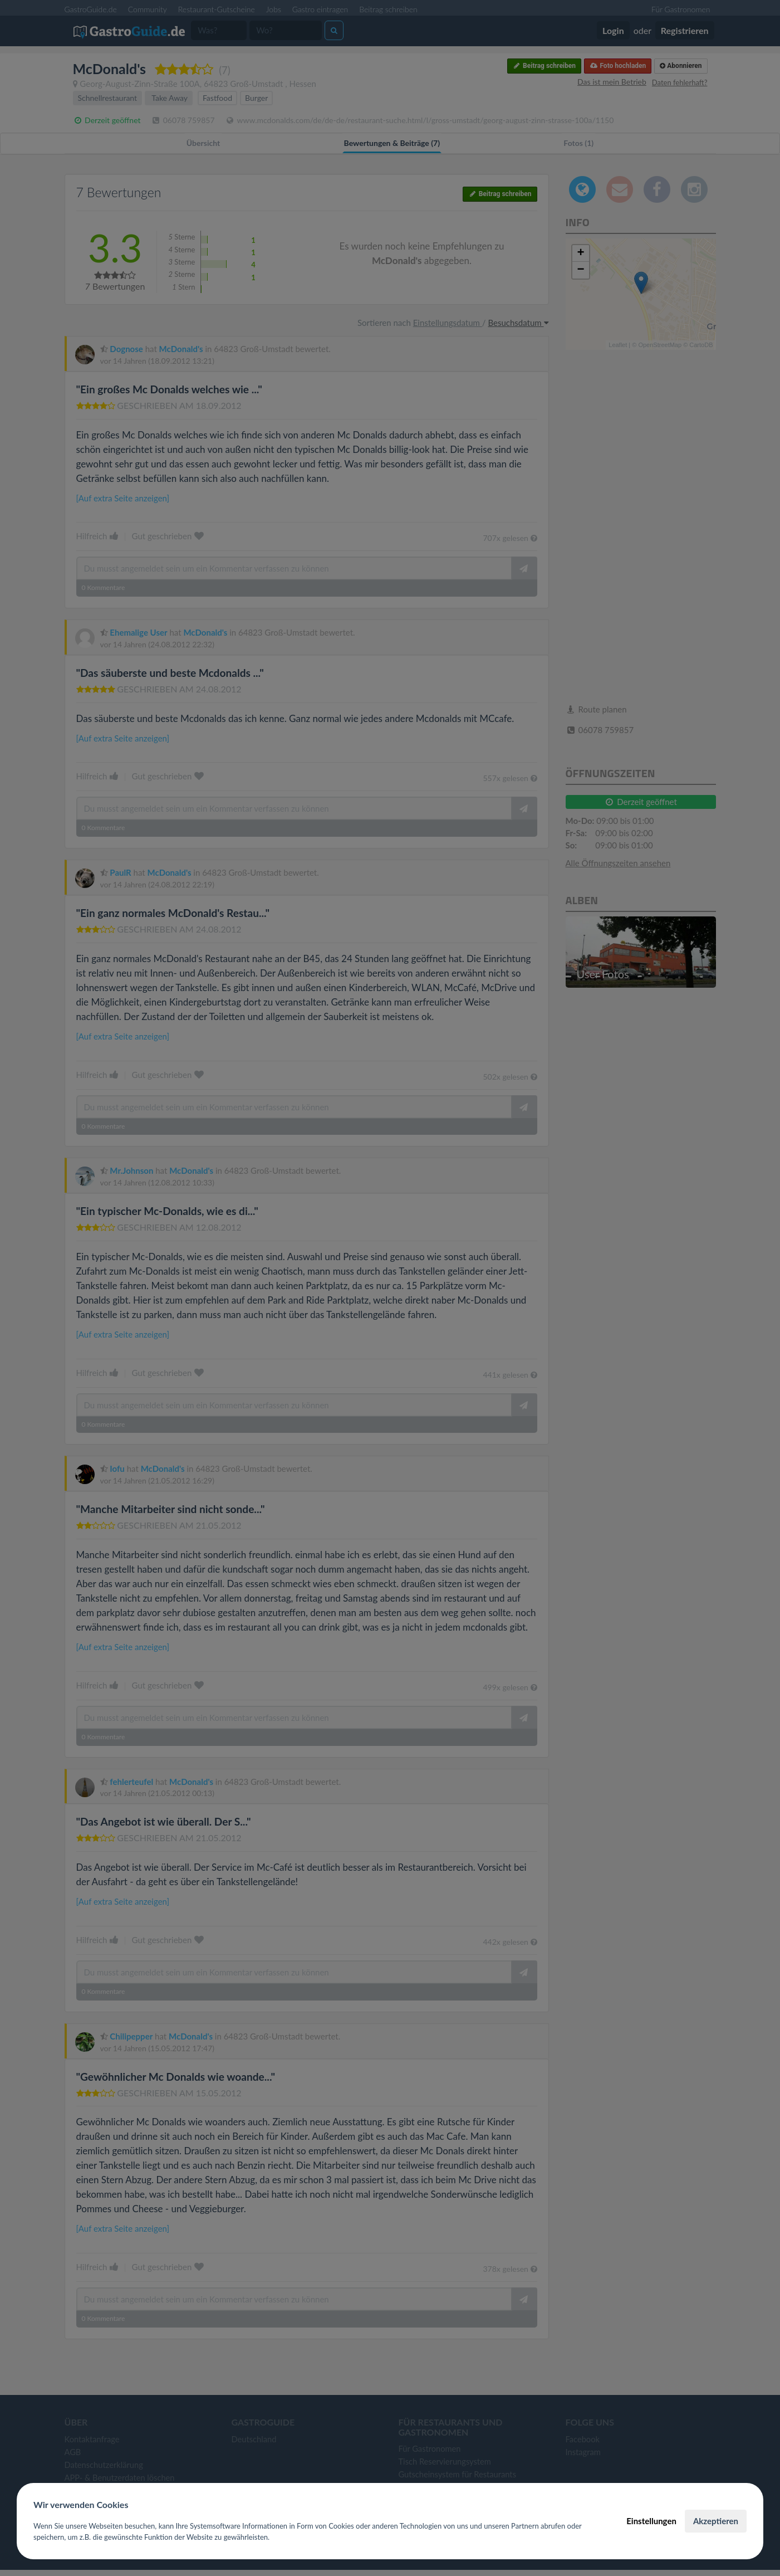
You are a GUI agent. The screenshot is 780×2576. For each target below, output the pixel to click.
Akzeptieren (715, 2521)
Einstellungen (651, 2521)
